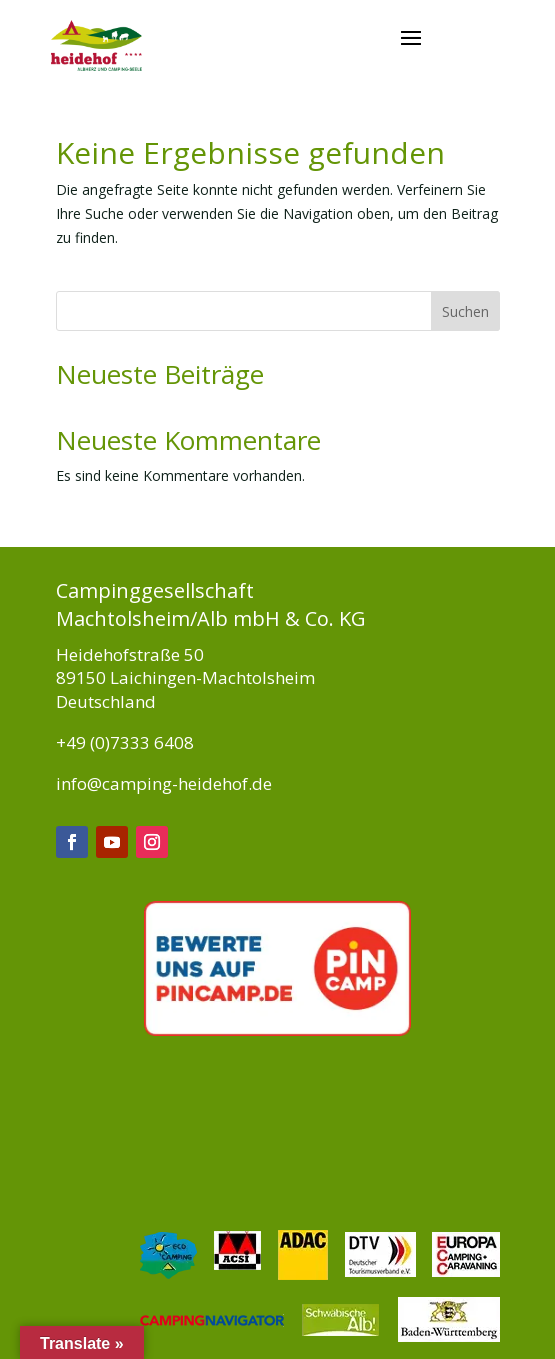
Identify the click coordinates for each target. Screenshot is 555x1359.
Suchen (465, 311)
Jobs (382, 1301)
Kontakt (474, 1331)
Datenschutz (459, 1301)
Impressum (150, 1301)
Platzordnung (303, 1301)
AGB (223, 1301)
